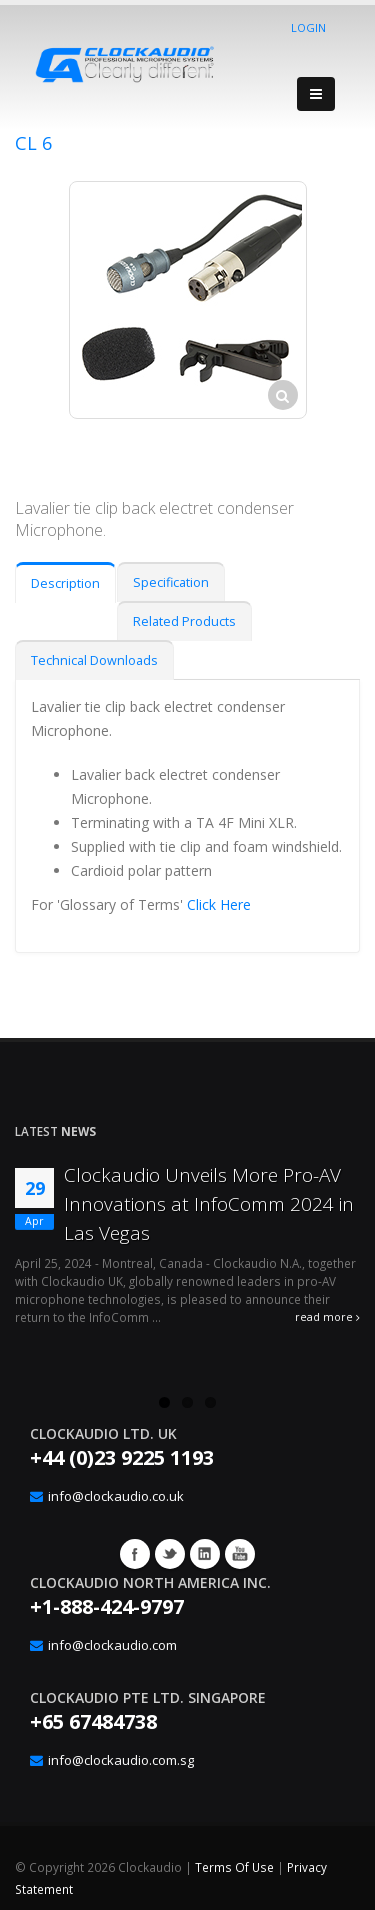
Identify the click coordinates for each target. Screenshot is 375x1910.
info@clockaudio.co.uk (116, 1496)
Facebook (135, 1554)
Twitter (170, 1554)
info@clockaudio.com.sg (121, 1760)
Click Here (219, 904)
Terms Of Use (234, 1867)
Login (308, 27)
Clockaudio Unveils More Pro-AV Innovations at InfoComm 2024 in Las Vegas (209, 1204)
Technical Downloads (94, 660)
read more (327, 1317)
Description (65, 583)
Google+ (205, 1554)
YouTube (240, 1554)
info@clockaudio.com (112, 1645)
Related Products (184, 621)
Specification (171, 582)
